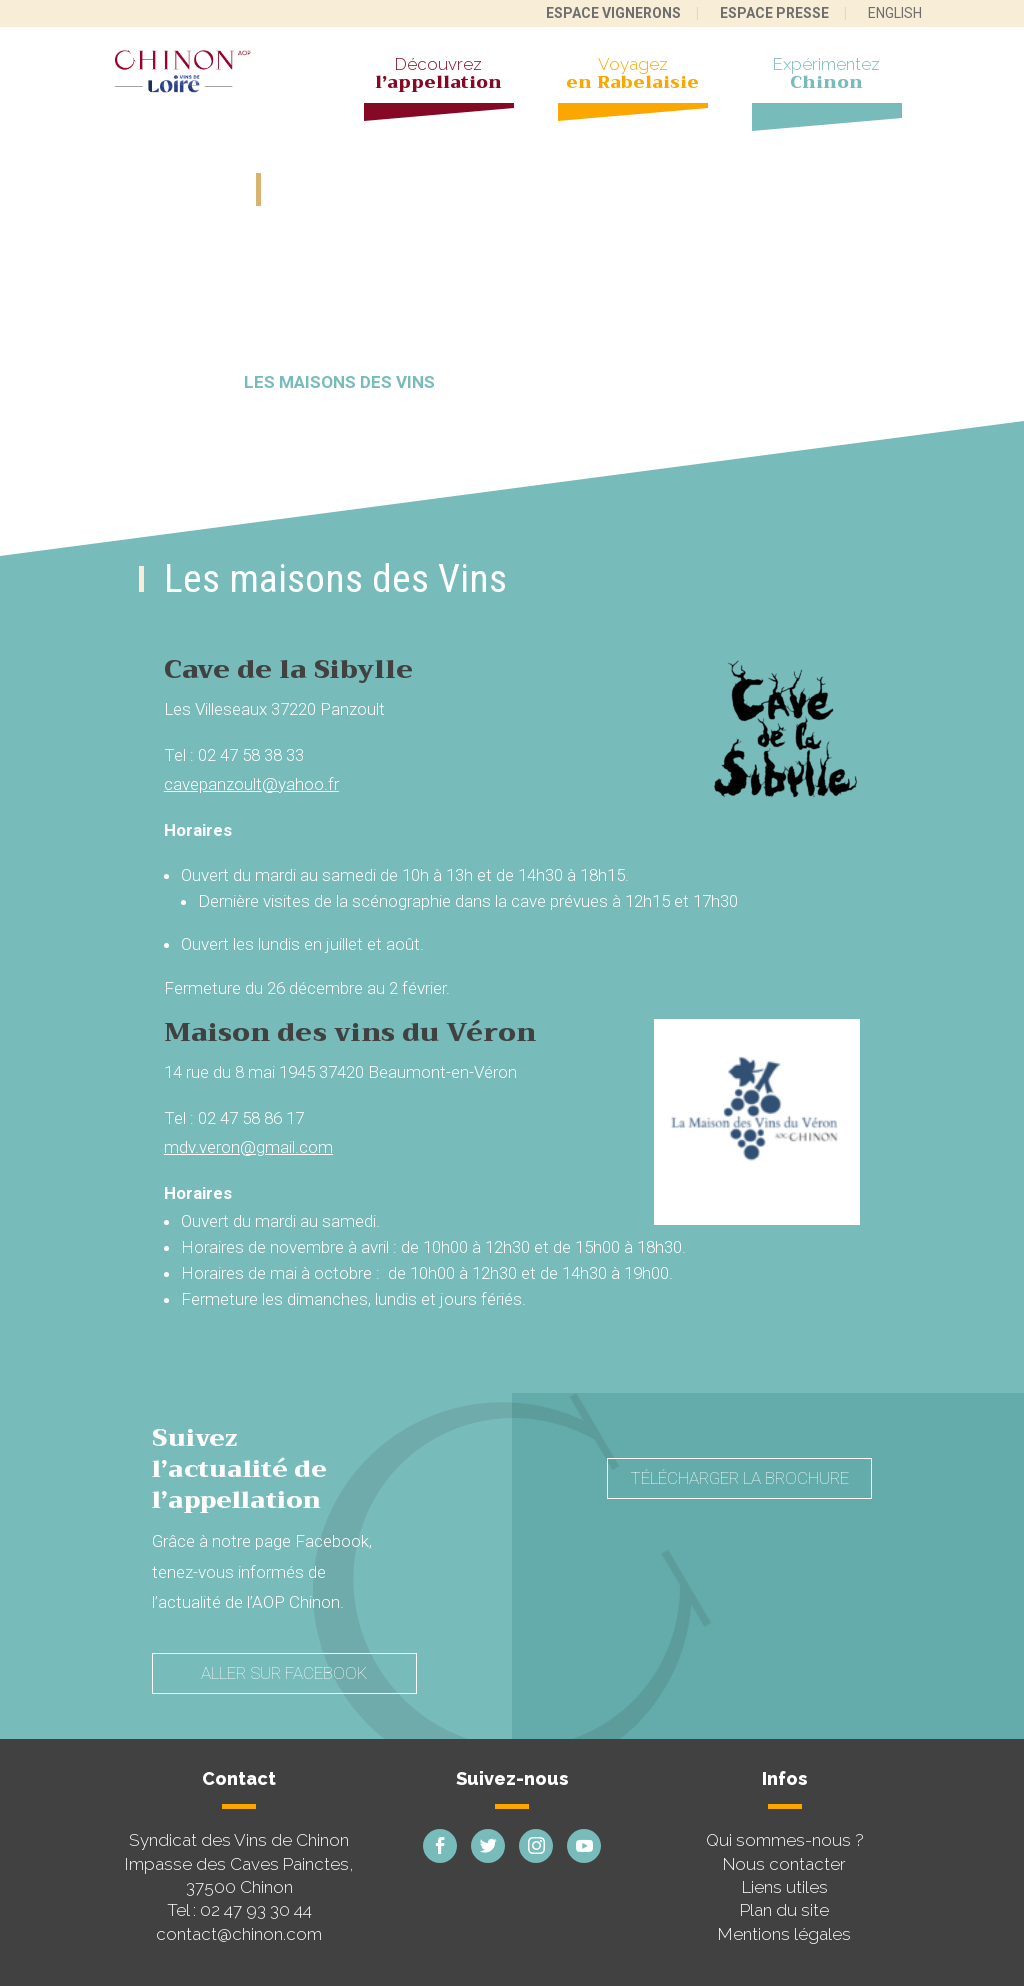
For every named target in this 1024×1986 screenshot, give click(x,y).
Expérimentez (827, 76)
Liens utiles (785, 1887)
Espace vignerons (613, 13)
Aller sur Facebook (284, 1673)
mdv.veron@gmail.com (248, 1147)
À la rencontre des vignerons (393, 315)
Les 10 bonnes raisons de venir (640, 382)
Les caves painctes (682, 315)
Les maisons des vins (339, 382)
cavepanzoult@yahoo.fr (251, 784)
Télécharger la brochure (739, 1478)
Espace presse (774, 13)
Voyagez (633, 76)
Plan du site (784, 1910)
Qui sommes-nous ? (785, 1840)
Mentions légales (784, 1934)
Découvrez (439, 76)
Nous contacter (784, 1864)
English (895, 13)
